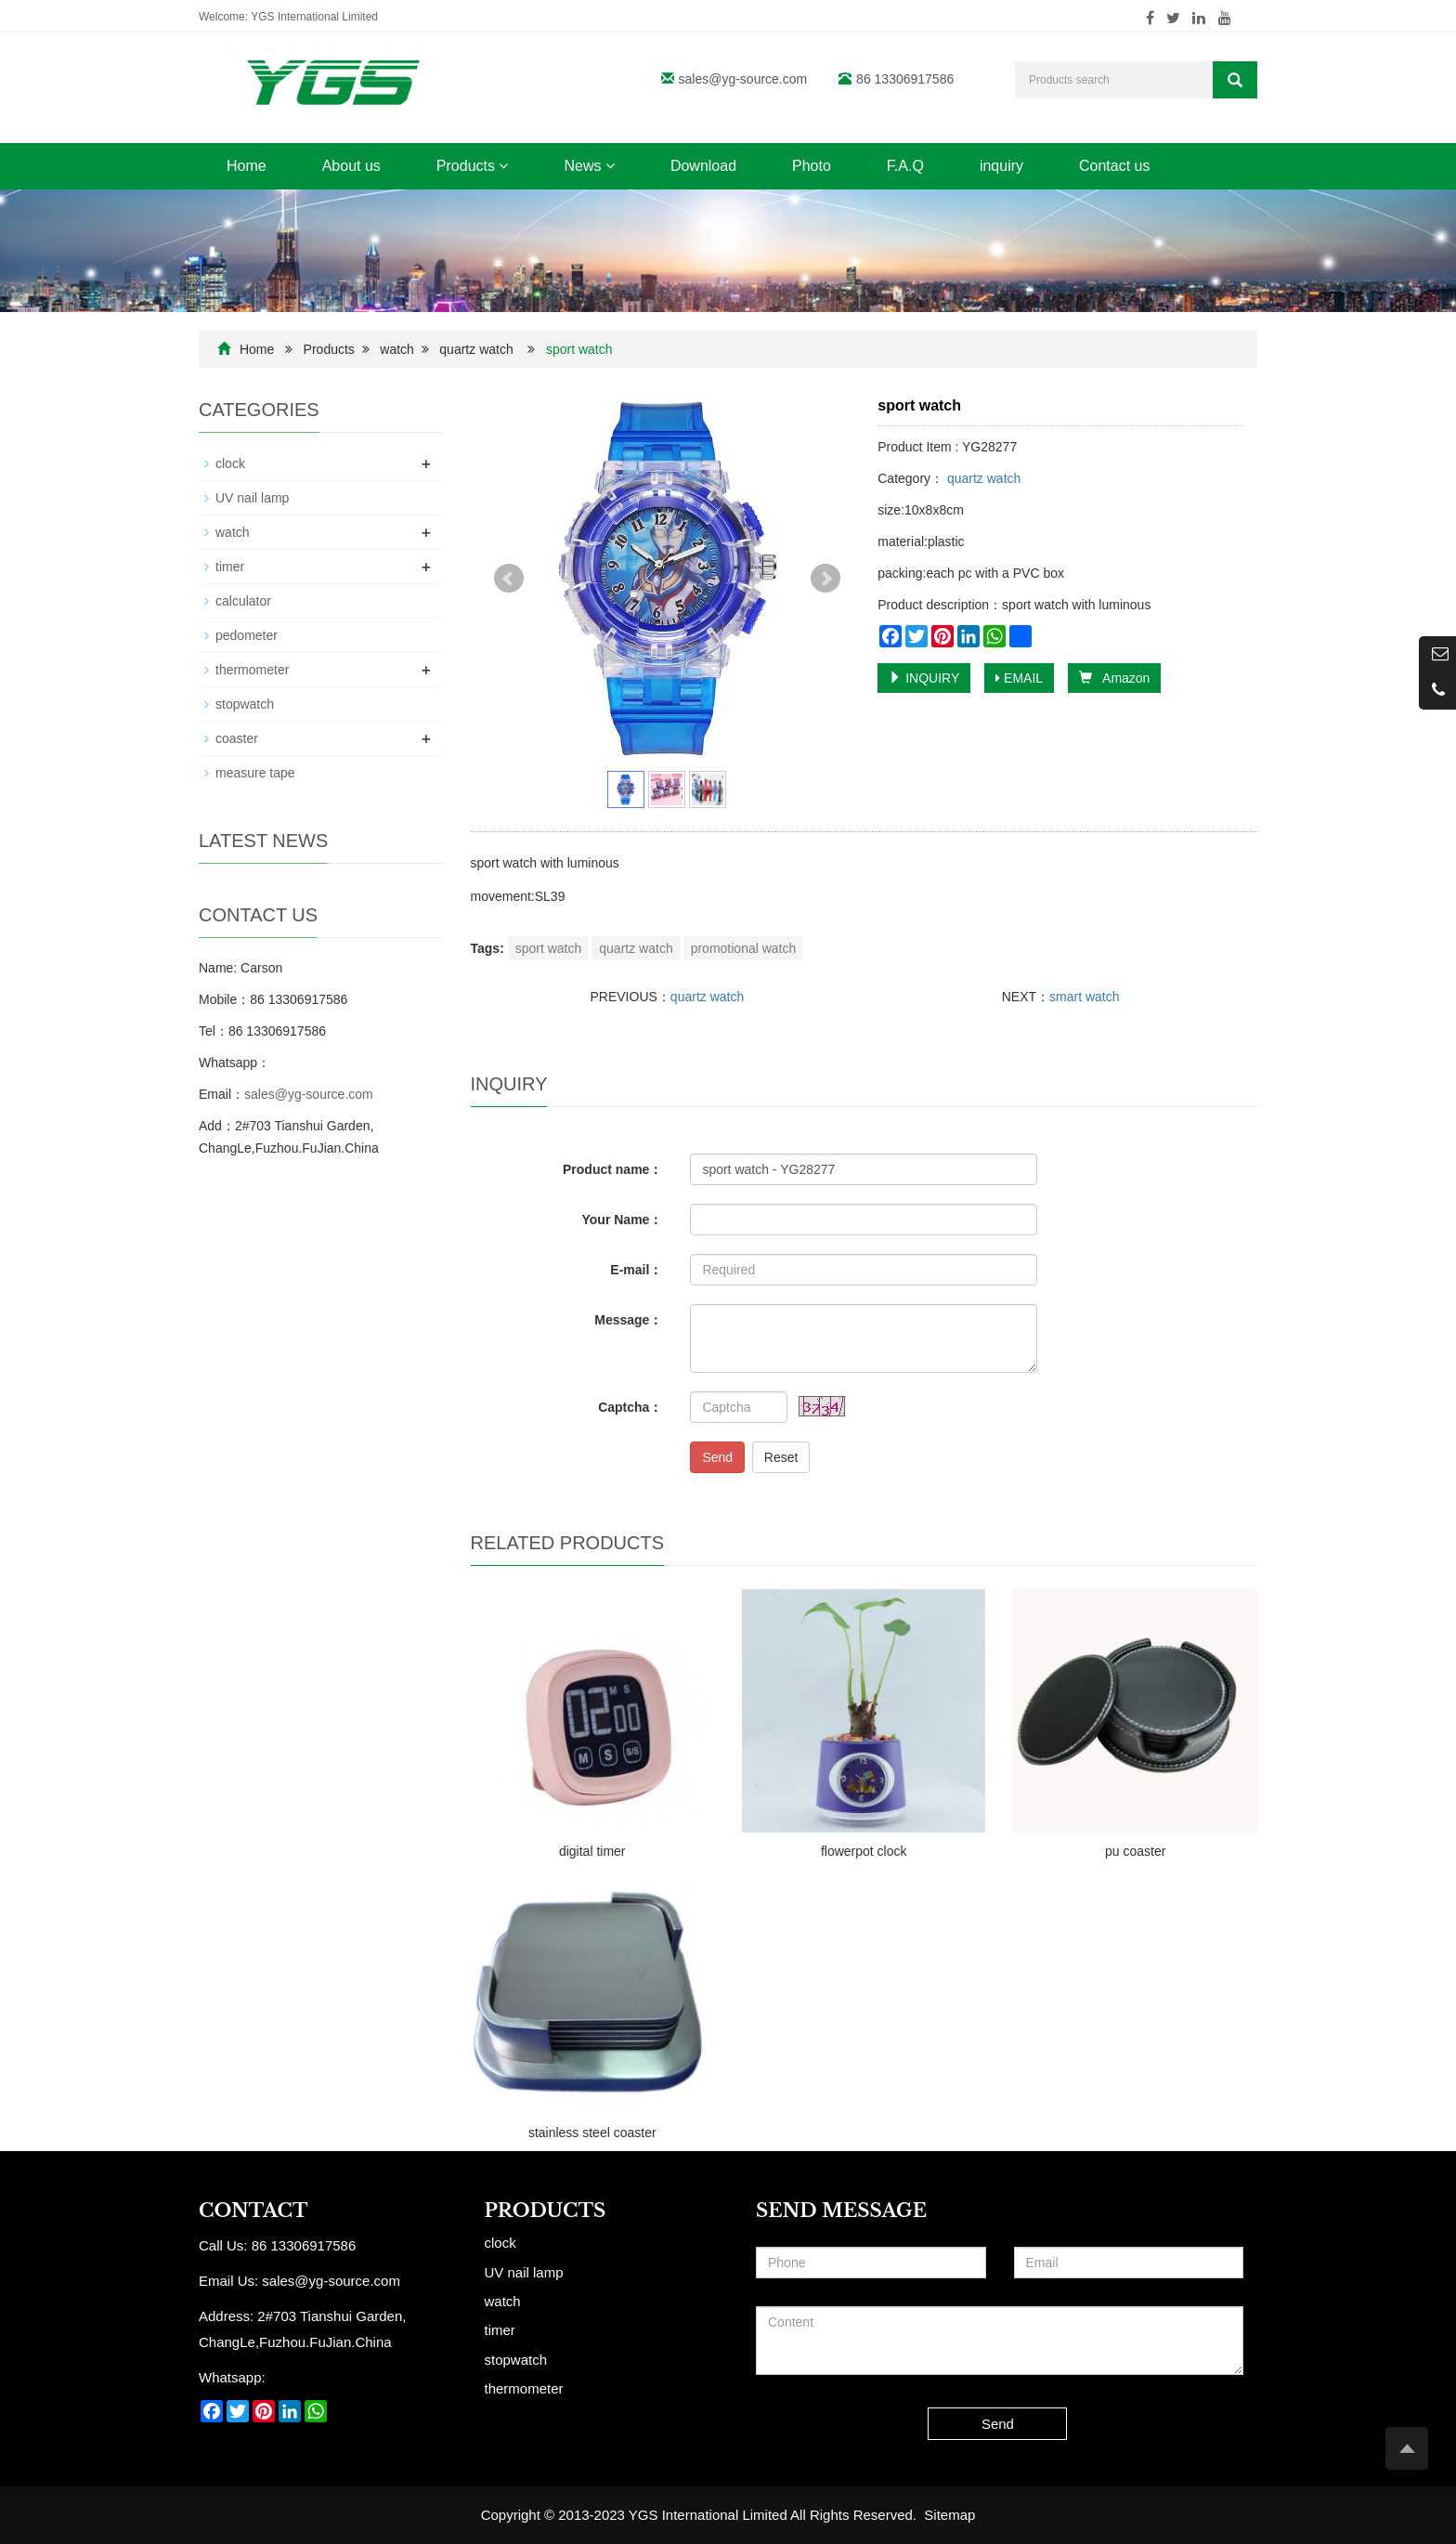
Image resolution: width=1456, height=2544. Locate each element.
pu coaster (1135, 1851)
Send (717, 1457)
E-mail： (636, 1269)
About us (351, 166)
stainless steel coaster (592, 2132)
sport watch (548, 948)
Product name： (612, 1169)
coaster (236, 738)
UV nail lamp (252, 497)
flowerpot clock (864, 1851)
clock (230, 463)
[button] (503, 166)
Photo (811, 166)
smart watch (1084, 996)
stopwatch (244, 704)
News (589, 166)
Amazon (1114, 678)
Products (472, 166)
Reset (781, 1457)
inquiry (1001, 166)
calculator (243, 601)
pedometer (246, 635)
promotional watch (744, 948)
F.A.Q (905, 166)
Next (825, 579)
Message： (628, 1319)
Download (703, 166)
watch (397, 349)
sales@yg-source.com (743, 79)
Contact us (1114, 166)
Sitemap (949, 2515)
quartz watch (476, 349)
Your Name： (622, 1219)
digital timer (592, 1851)
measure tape (255, 772)
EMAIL (1019, 678)
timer (229, 566)
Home (246, 166)
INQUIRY (924, 678)
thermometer (252, 669)
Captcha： (630, 1407)
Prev (509, 579)
